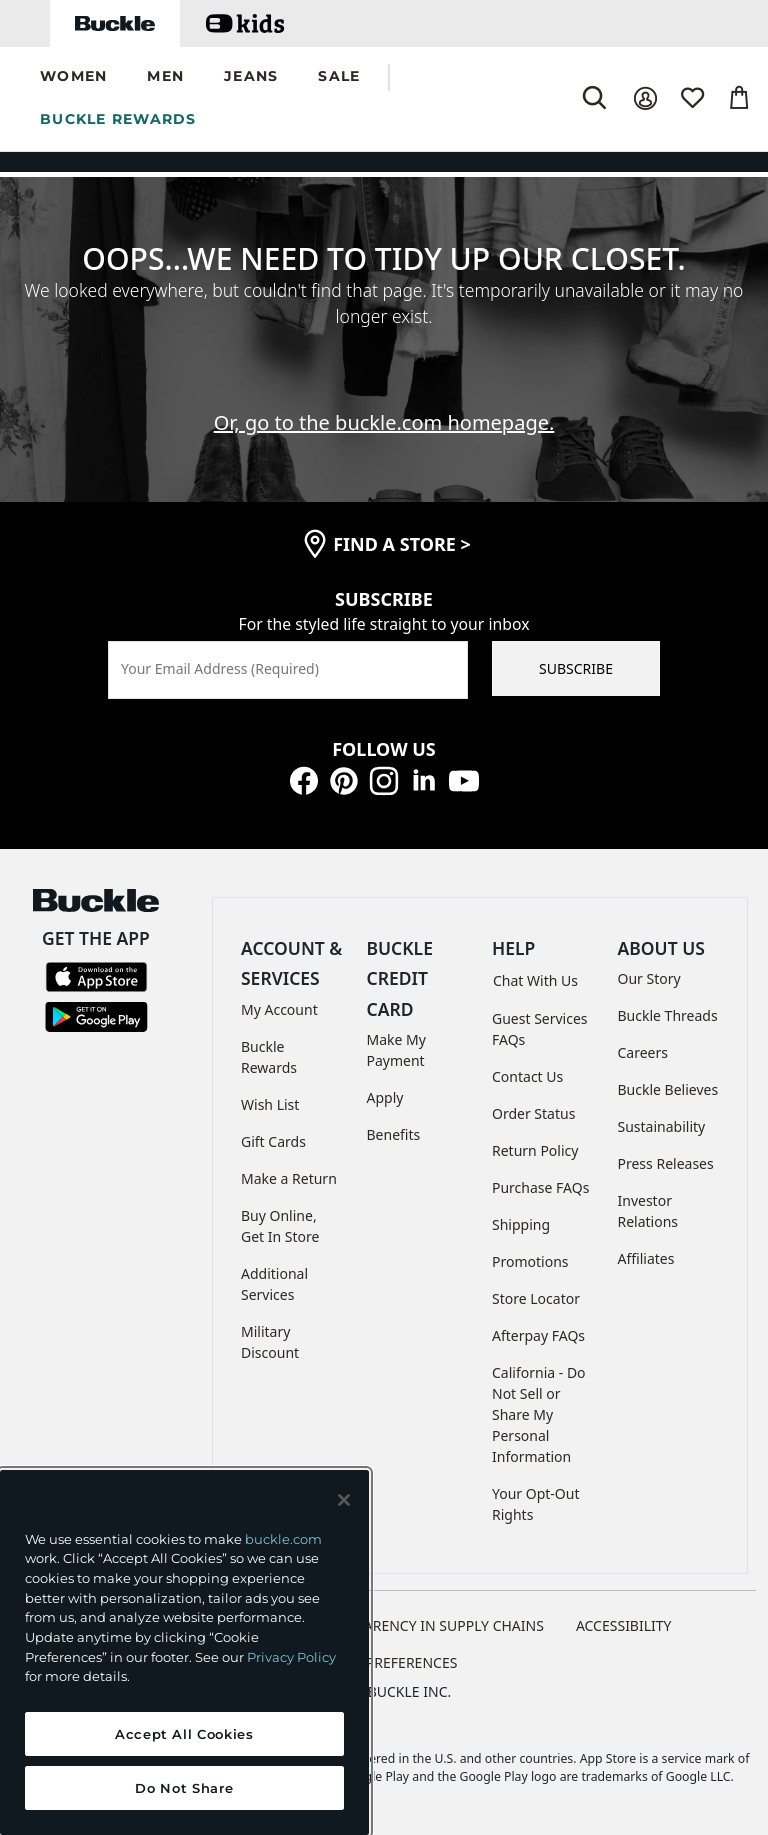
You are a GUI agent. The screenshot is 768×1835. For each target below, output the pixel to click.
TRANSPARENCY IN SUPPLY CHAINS (428, 1625)
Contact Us (527, 1076)
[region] (184, 1652)
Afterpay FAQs (538, 1335)
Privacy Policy (291, 1657)
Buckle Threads (668, 1015)
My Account (279, 1009)
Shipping (521, 1224)
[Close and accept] (344, 1500)
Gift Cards (273, 1141)
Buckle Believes (668, 1089)
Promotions (530, 1261)
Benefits (394, 1134)
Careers (643, 1052)
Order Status (533, 1113)
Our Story (649, 978)
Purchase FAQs (540, 1187)
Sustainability (662, 1126)
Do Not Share (184, 1788)
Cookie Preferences (384, 1662)
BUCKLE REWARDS (118, 119)
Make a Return (289, 1178)
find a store (402, 544)
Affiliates (646, 1258)
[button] (73, 77)
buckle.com (283, 1539)
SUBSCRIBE (576, 668)
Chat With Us (535, 980)
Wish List (270, 1104)
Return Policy (535, 1150)
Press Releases (666, 1163)
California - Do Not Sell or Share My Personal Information (539, 1414)
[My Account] (645, 98)
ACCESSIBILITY (624, 1625)
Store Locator (536, 1298)
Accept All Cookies (184, 1734)
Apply (385, 1097)
